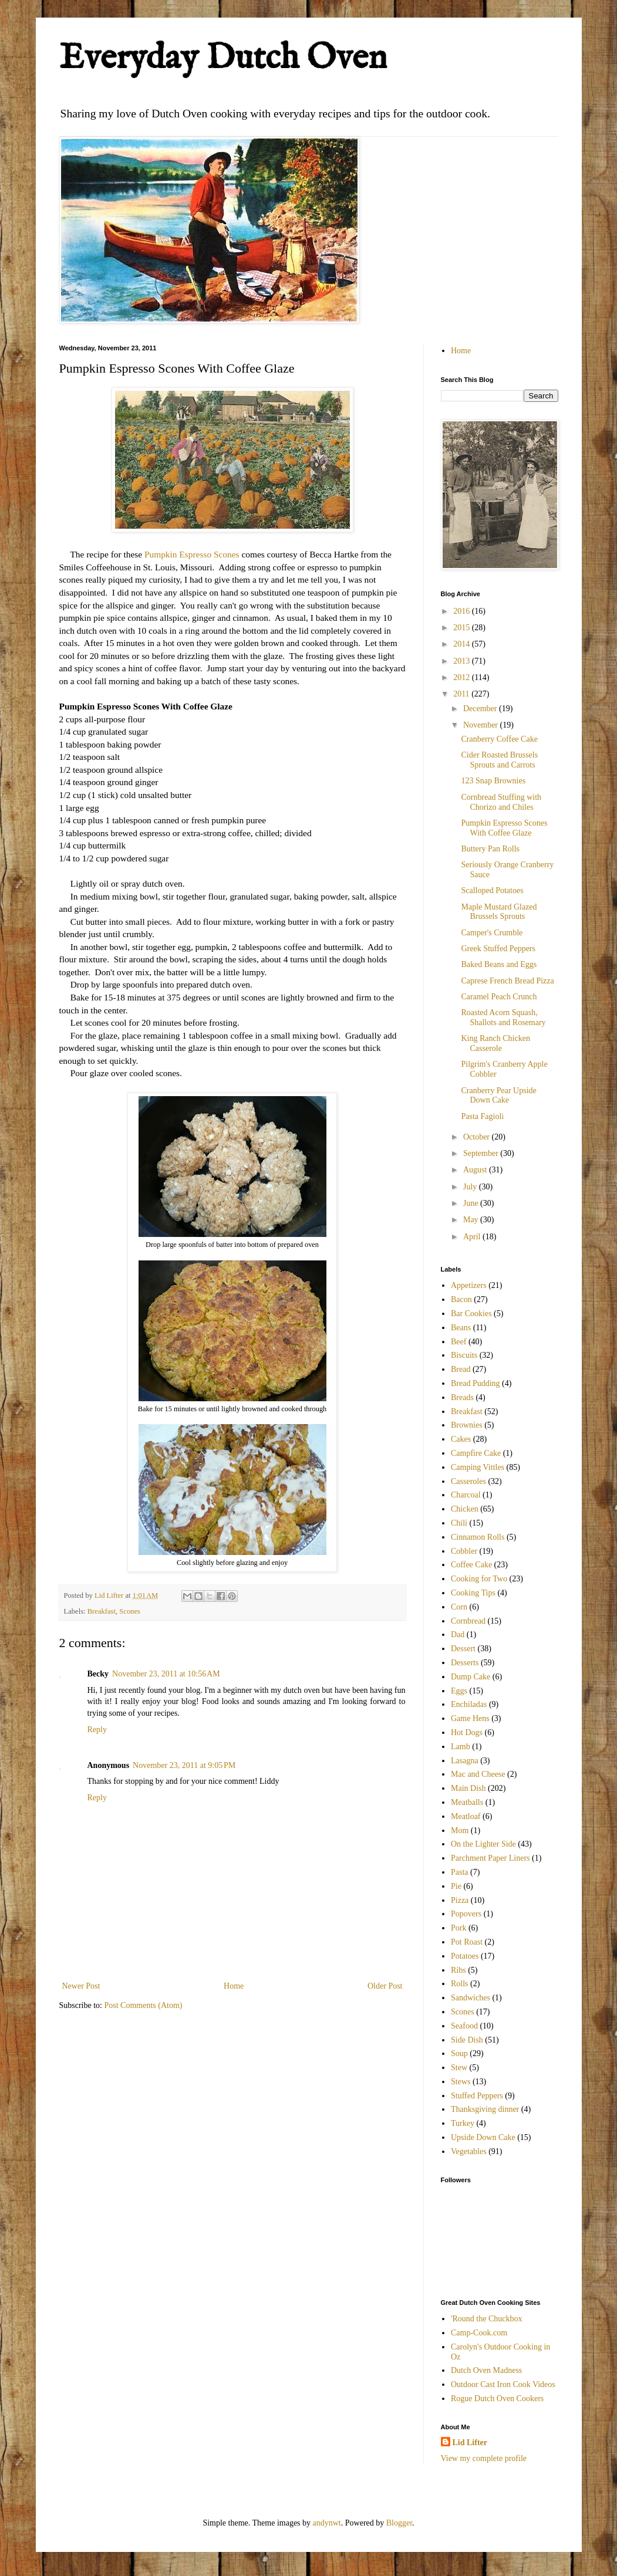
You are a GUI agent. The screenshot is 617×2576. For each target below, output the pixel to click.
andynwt (327, 2522)
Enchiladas (469, 1704)
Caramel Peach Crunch (499, 996)
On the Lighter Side (483, 1844)
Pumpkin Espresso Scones (192, 554)
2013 (462, 661)
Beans (461, 1327)
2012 (462, 677)
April (473, 1236)
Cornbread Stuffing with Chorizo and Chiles (501, 802)
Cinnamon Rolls (477, 1537)
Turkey (462, 2123)
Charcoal (466, 1494)
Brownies (467, 1425)
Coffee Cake (471, 1564)
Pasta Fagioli (482, 1116)
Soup (459, 2053)
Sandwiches (470, 1997)
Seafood (464, 2025)
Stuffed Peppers (477, 2095)
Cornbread (468, 1621)
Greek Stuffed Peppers (498, 948)
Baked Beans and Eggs (499, 964)
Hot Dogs (467, 1732)
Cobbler (464, 1551)
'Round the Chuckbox (486, 2318)
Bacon (461, 1299)
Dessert (463, 1648)
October (477, 1137)
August (476, 1169)
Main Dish (468, 1788)
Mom (459, 1830)
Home (234, 1986)
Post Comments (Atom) (143, 2005)
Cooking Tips (473, 1592)
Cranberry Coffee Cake (499, 739)
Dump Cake (470, 1676)
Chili (459, 1523)
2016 (462, 611)
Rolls (459, 1983)
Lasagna (464, 1760)
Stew (459, 2067)
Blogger (399, 2522)
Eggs (459, 1690)
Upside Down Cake (483, 2137)
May (471, 1219)
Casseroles (468, 1481)
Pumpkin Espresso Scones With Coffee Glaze (504, 828)
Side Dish (467, 2040)
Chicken (464, 1509)
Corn (459, 1607)
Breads (462, 1397)
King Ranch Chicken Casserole (495, 1043)
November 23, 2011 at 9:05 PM (184, 1765)
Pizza (459, 1900)
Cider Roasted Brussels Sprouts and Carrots (499, 760)
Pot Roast (467, 1942)
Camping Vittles (477, 1467)
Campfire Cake (476, 1453)
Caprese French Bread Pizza (507, 980)
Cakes (461, 1439)
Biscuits (464, 1355)
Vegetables (469, 2151)
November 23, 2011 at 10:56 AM (166, 1673)
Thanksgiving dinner (485, 2109)
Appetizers (469, 1285)
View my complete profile (484, 2458)
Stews (460, 2081)
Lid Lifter (470, 2442)
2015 (462, 627)
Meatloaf (466, 1816)
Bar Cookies (471, 1313)
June (471, 1203)
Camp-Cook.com (479, 2332)
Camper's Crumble (491, 932)
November (481, 725)
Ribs (458, 1970)
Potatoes (464, 1956)
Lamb (460, 1746)
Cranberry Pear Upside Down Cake (498, 1095)
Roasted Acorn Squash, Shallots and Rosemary (503, 1017)
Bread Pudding (475, 1383)
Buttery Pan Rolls (490, 848)
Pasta (459, 1872)
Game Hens (470, 1718)
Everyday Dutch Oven (223, 58)
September (481, 1153)
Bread (460, 1369)
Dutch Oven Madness (486, 2370)
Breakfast (101, 1611)
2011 (462, 693)
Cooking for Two (479, 1578)
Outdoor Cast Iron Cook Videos (503, 2384)
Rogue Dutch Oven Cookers (497, 2398)
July (471, 1186)
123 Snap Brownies (493, 780)
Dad (457, 1634)
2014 (462, 644)
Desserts (464, 1662)
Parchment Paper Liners (490, 1858)
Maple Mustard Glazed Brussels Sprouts (499, 911)
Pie (456, 1886)
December (481, 708)
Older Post (385, 1986)
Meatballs (467, 1802)
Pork (458, 1927)
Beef (458, 1341)
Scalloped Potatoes (492, 890)
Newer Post (81, 1986)
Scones (129, 1611)
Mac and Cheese (478, 1774)
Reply (97, 1729)
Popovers (466, 1913)
